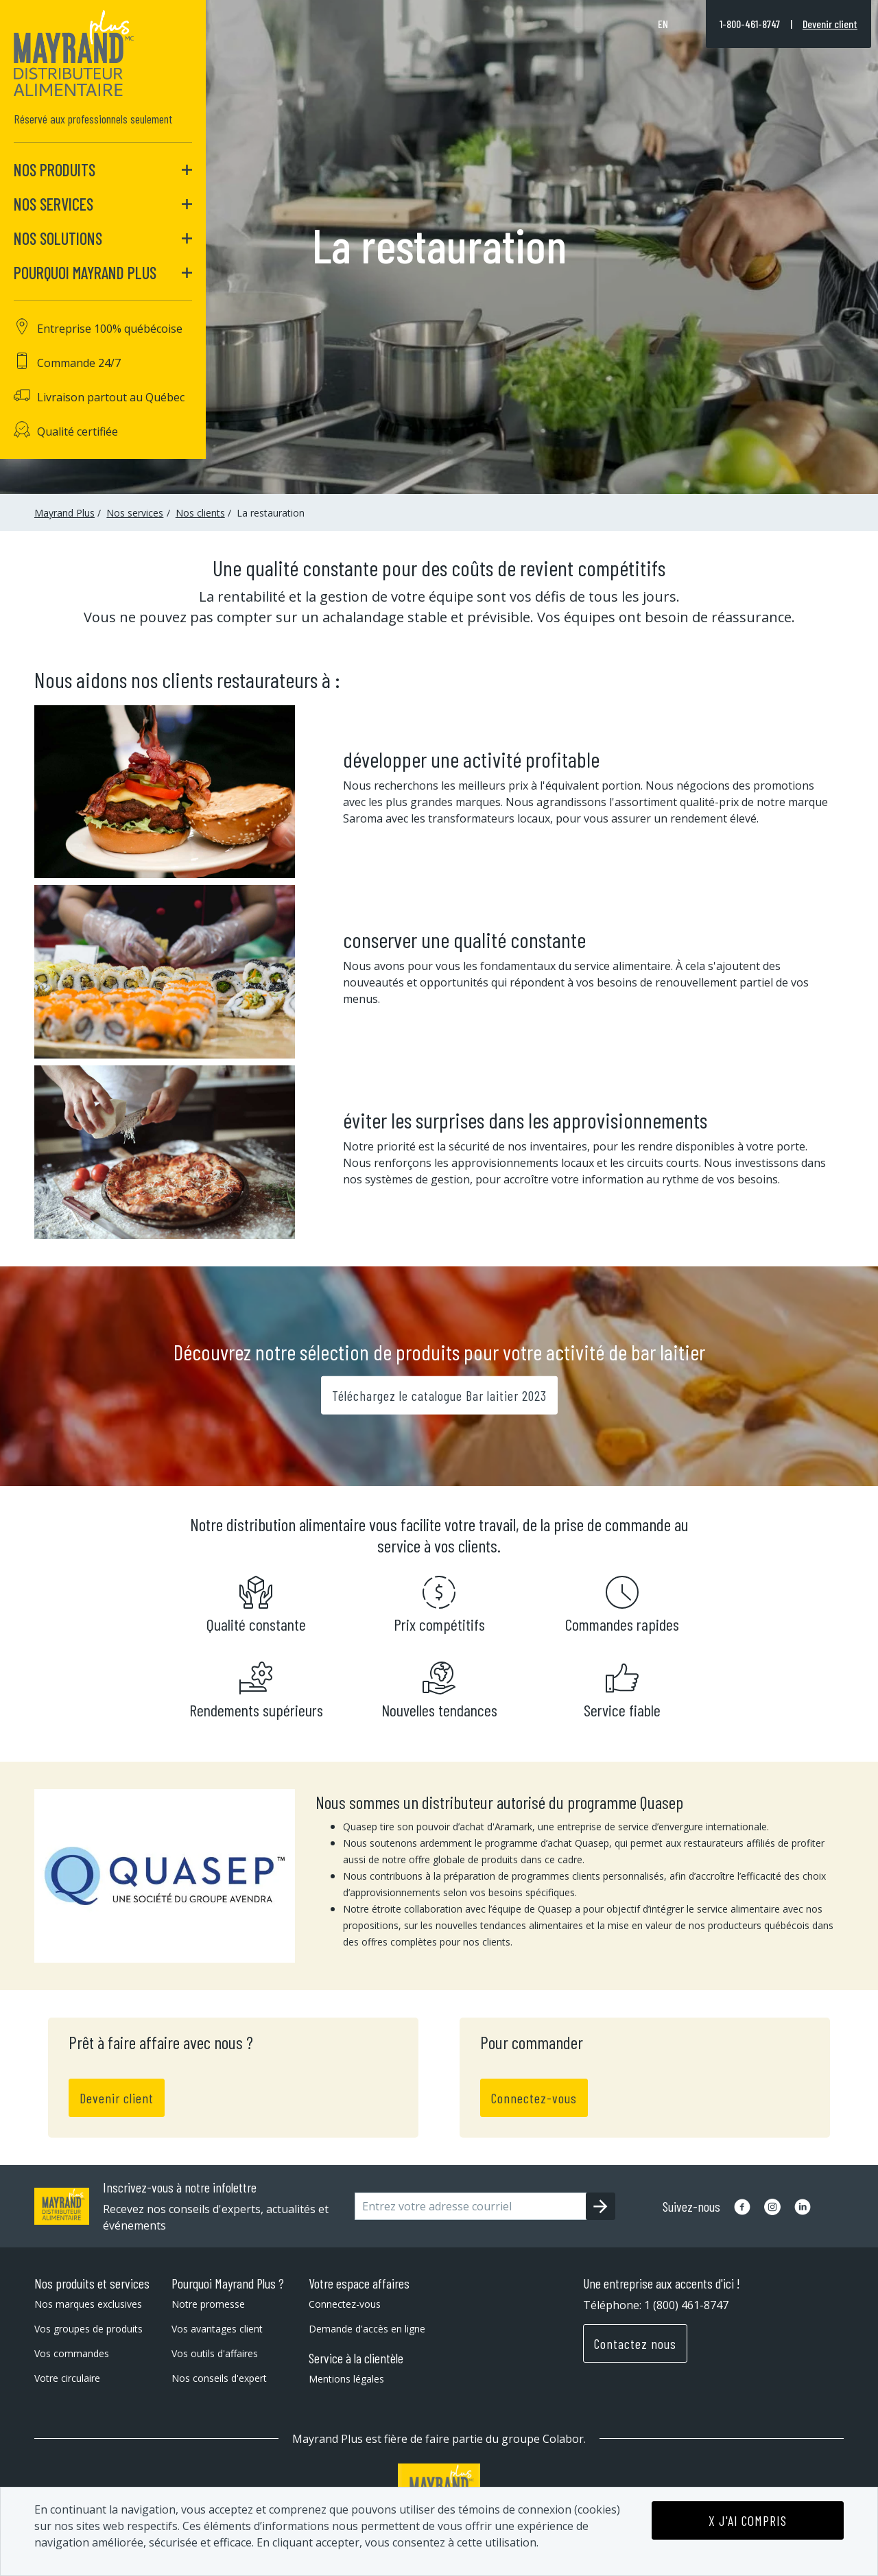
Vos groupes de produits (88, 2328)
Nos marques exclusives (88, 2304)
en (663, 23)
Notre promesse (208, 2304)
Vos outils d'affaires (214, 2353)
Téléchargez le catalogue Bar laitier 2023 (439, 1394)
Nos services (134, 512)
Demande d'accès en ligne (367, 2328)
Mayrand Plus (64, 512)
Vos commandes (71, 2353)
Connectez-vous (534, 2098)
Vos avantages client (217, 2328)
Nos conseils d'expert (219, 2378)
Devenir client (830, 23)
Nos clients (200, 512)
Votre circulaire (67, 2378)
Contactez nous (635, 2343)
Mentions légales (346, 2378)
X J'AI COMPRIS (748, 2520)
